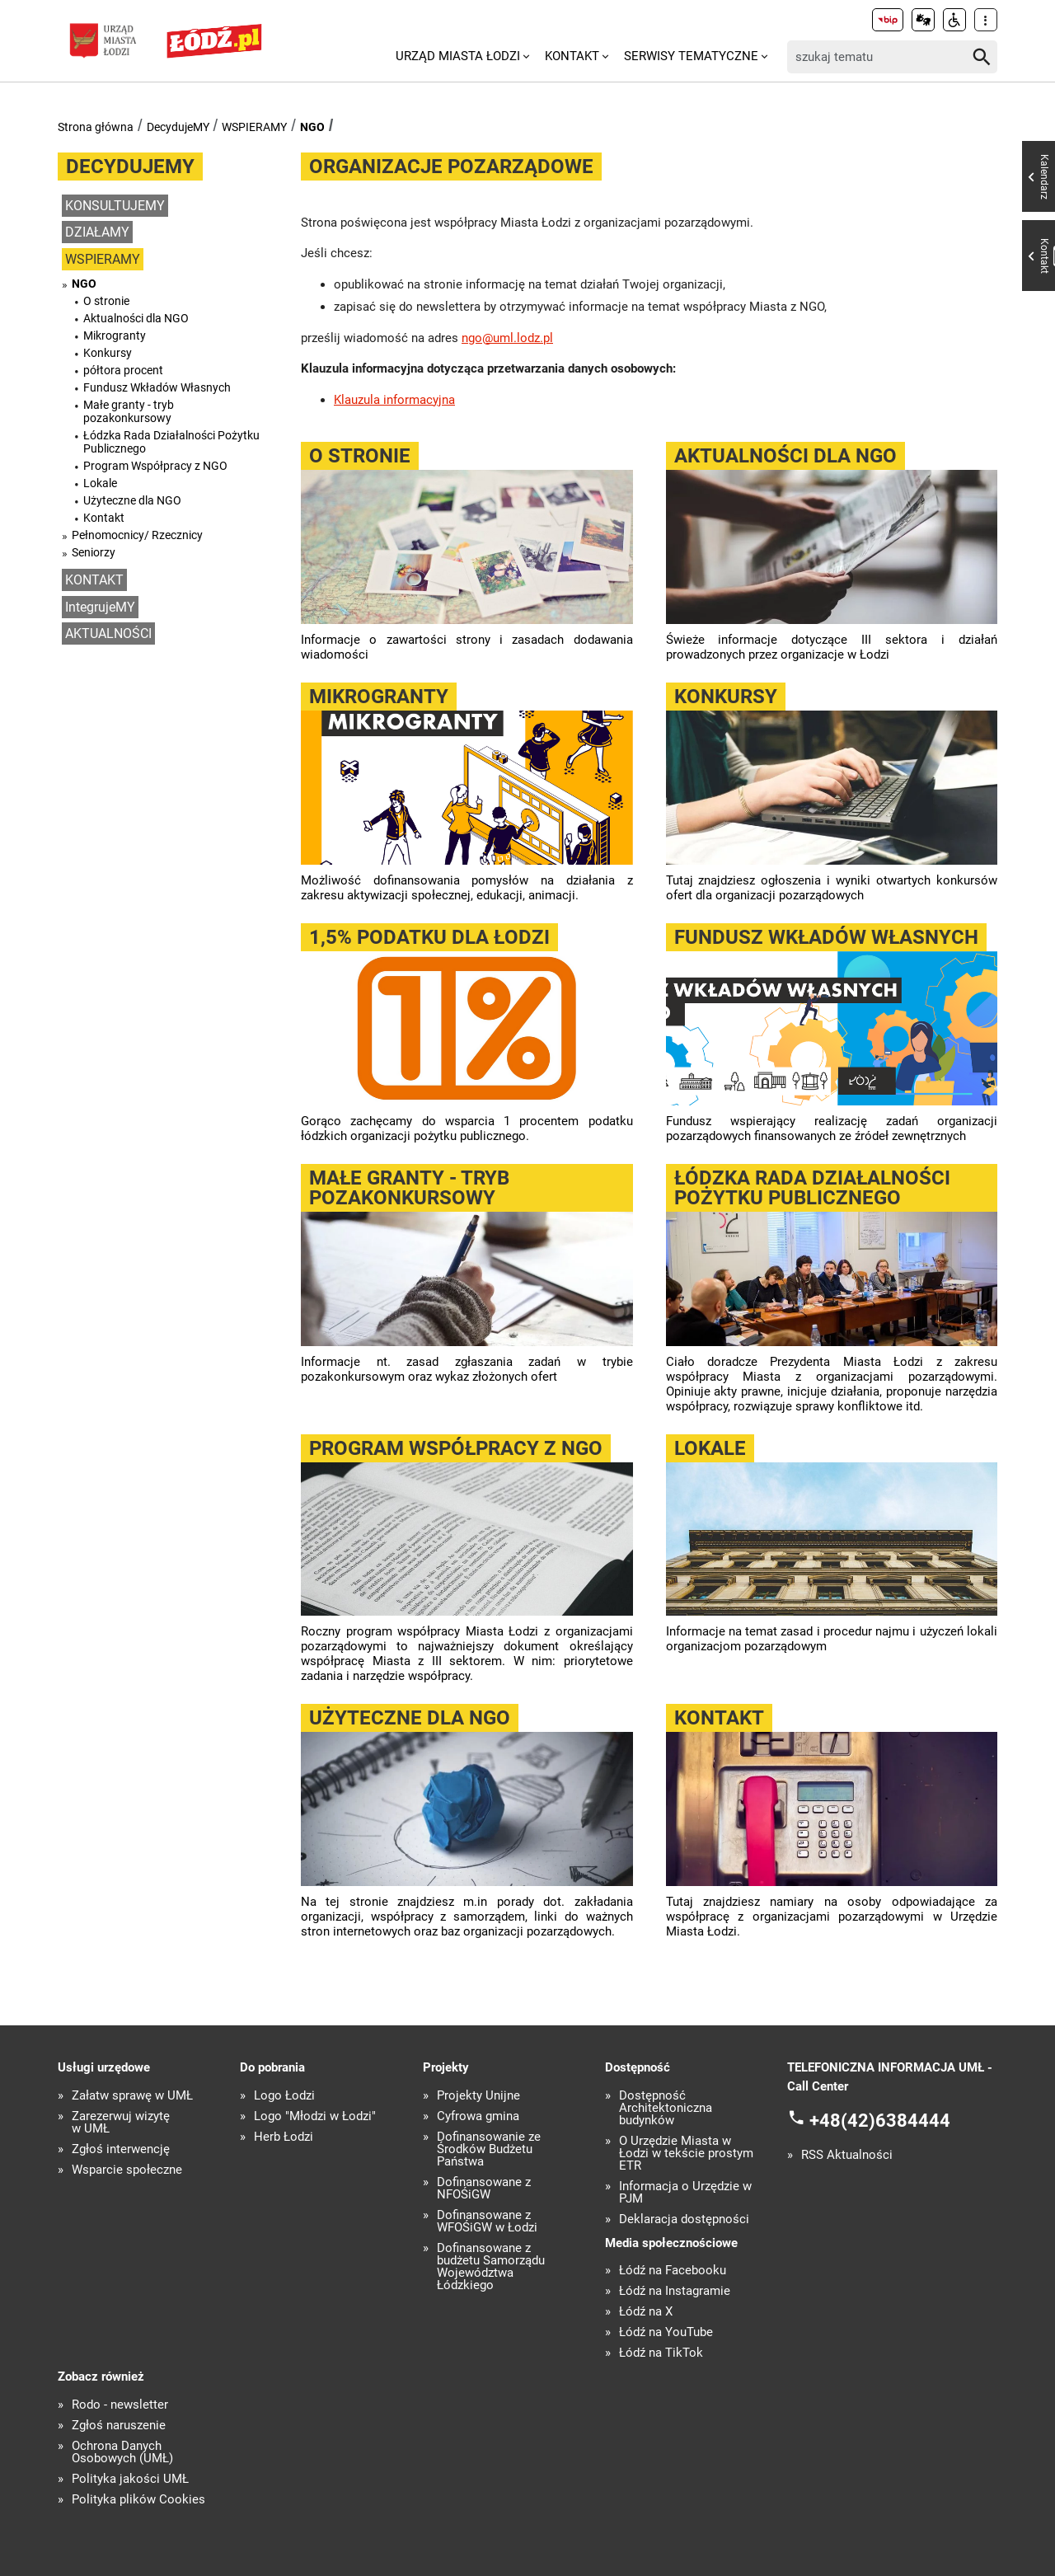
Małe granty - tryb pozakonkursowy (128, 411)
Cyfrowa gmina (478, 2116)
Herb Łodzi (283, 2137)
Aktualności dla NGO (136, 318)
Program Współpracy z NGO (155, 465)
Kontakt (103, 517)
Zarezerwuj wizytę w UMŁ (121, 2122)
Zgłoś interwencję (121, 2149)
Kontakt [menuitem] (572, 56)
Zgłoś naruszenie (119, 2425)
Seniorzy (93, 552)
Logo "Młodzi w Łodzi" (315, 2116)
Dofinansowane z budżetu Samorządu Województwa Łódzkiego (491, 2267)
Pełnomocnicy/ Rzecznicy (137, 535)
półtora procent (123, 370)
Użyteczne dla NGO (132, 500)
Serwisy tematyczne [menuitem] (691, 56)
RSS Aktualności (847, 2155)
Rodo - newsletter (120, 2405)
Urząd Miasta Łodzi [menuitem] (458, 56)
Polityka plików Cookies (138, 2500)
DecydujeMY (178, 127)
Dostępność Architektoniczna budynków (665, 2108)
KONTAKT (94, 580)
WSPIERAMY (254, 127)
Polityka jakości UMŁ (130, 2479)
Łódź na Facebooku (672, 2270)
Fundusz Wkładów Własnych (157, 387)
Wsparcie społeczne (127, 2170)
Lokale (100, 483)
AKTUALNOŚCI (108, 633)
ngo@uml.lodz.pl (507, 338)
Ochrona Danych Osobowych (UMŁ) (122, 2452)
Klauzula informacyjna (394, 399)
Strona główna (96, 127)
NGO (312, 127)
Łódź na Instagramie (674, 2291)
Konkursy (107, 352)
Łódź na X (646, 2312)
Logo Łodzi (284, 2096)
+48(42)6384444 (879, 2120)
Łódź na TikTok (661, 2353)
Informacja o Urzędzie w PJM (685, 2192)
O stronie (106, 300)
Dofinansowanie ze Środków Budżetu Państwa (489, 2149)
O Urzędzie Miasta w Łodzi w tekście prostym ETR (686, 2153)
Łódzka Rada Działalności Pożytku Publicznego (171, 442)
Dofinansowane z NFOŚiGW (484, 2188)
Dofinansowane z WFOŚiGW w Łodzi (487, 2221)
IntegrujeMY (100, 607)
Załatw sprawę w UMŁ (132, 2096)
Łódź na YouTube (666, 2332)
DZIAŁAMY (97, 232)
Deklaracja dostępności (684, 2219)
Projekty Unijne (478, 2096)
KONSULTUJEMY (115, 205)
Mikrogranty (114, 335)
